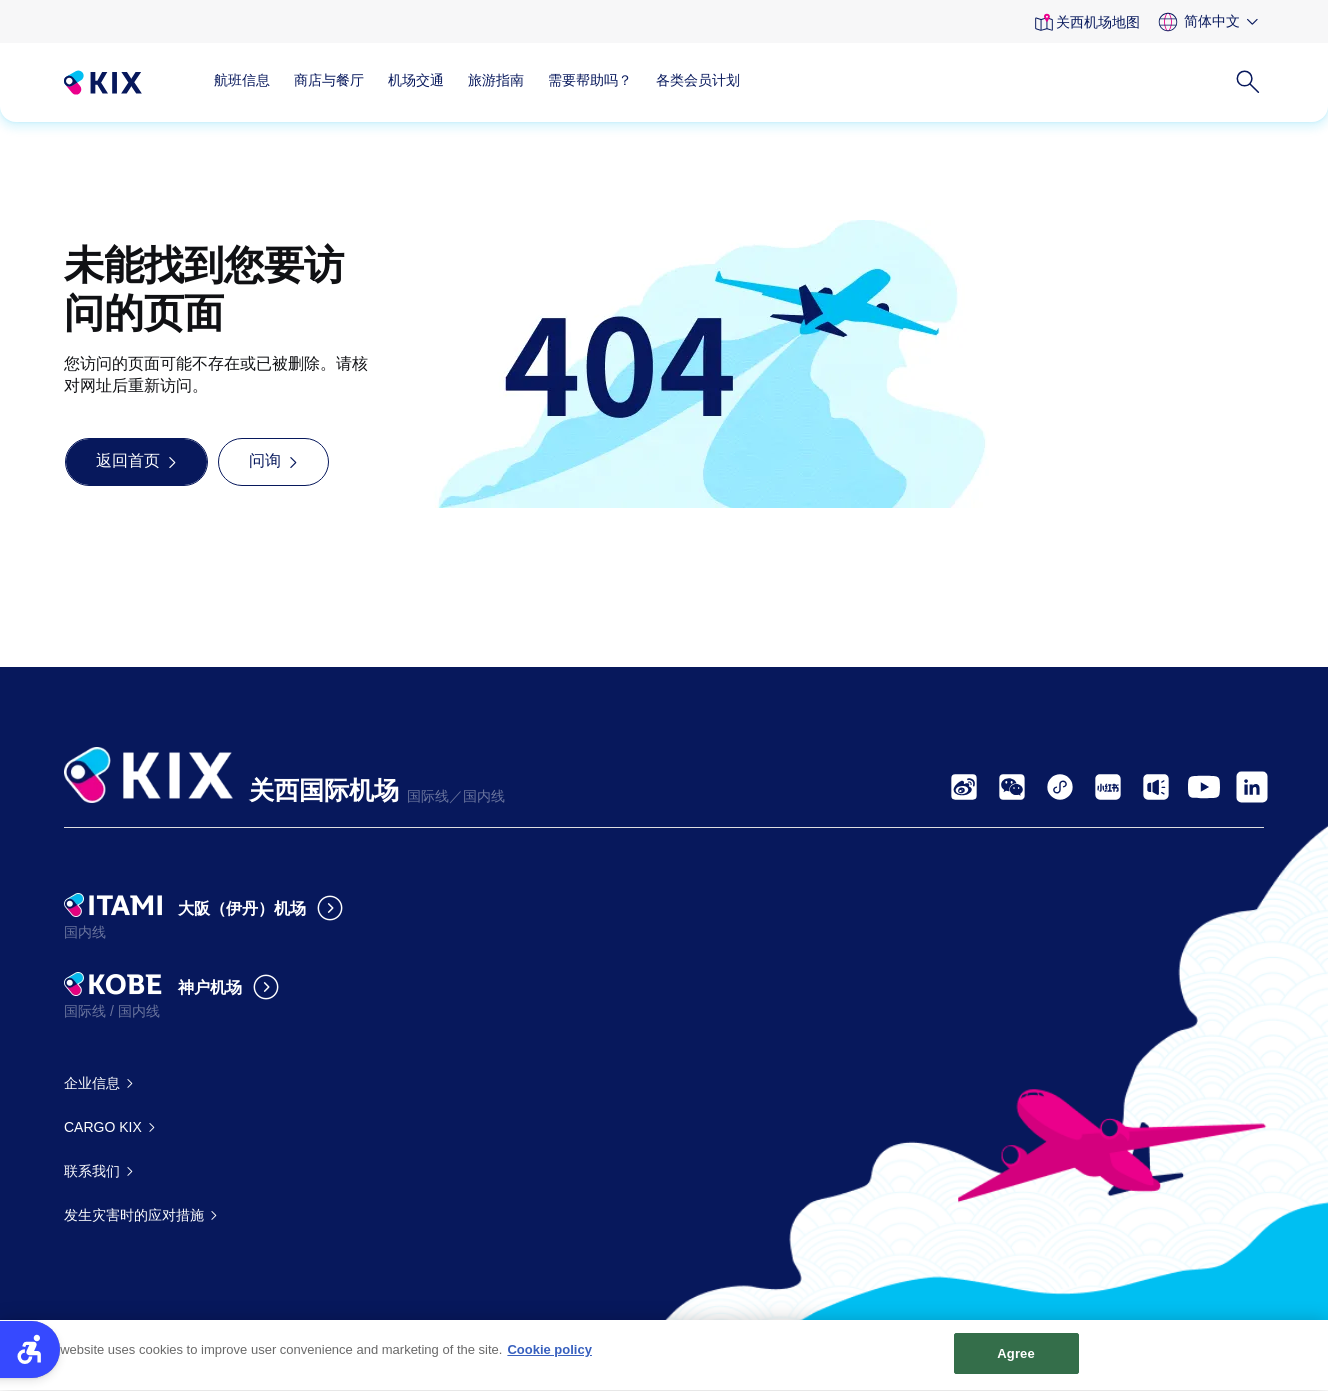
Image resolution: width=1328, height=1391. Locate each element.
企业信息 (92, 1083)
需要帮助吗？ (590, 80)
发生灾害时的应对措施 (134, 1215)
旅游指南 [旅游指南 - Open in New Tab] (496, 80)
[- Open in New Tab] (964, 787)
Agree (1016, 1360)
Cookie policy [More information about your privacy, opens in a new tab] (549, 1356)
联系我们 (92, 1171)
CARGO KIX (103, 1127)
